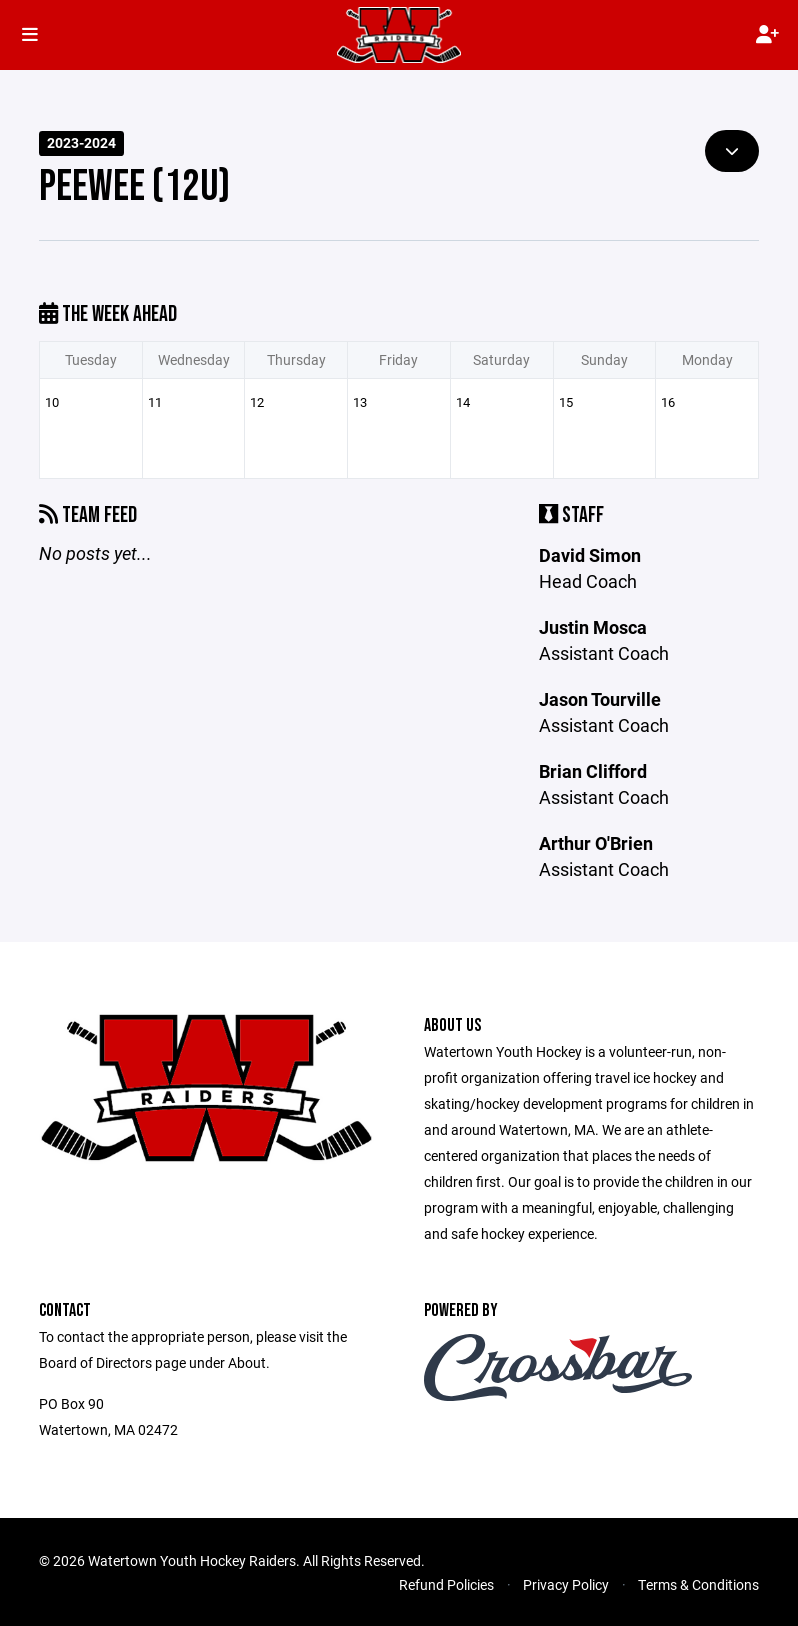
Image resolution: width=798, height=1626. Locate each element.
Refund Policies (446, 1584)
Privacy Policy (566, 1584)
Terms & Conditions (698, 1584)
